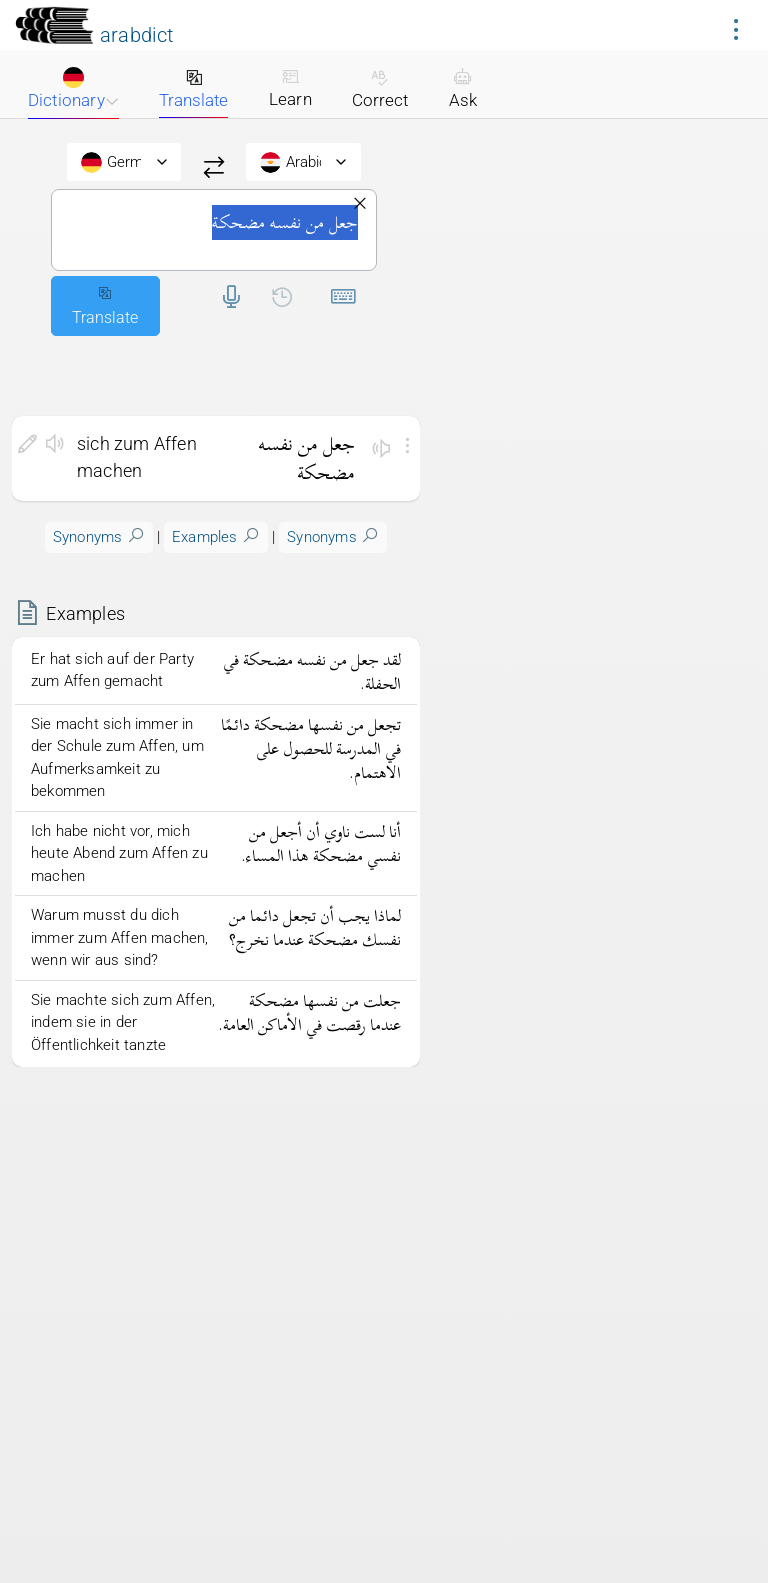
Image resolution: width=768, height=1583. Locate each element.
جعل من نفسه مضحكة (214, 230)
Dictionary (73, 88)
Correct (380, 89)
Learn (290, 88)
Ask (463, 89)
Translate (193, 89)
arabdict (137, 35)
